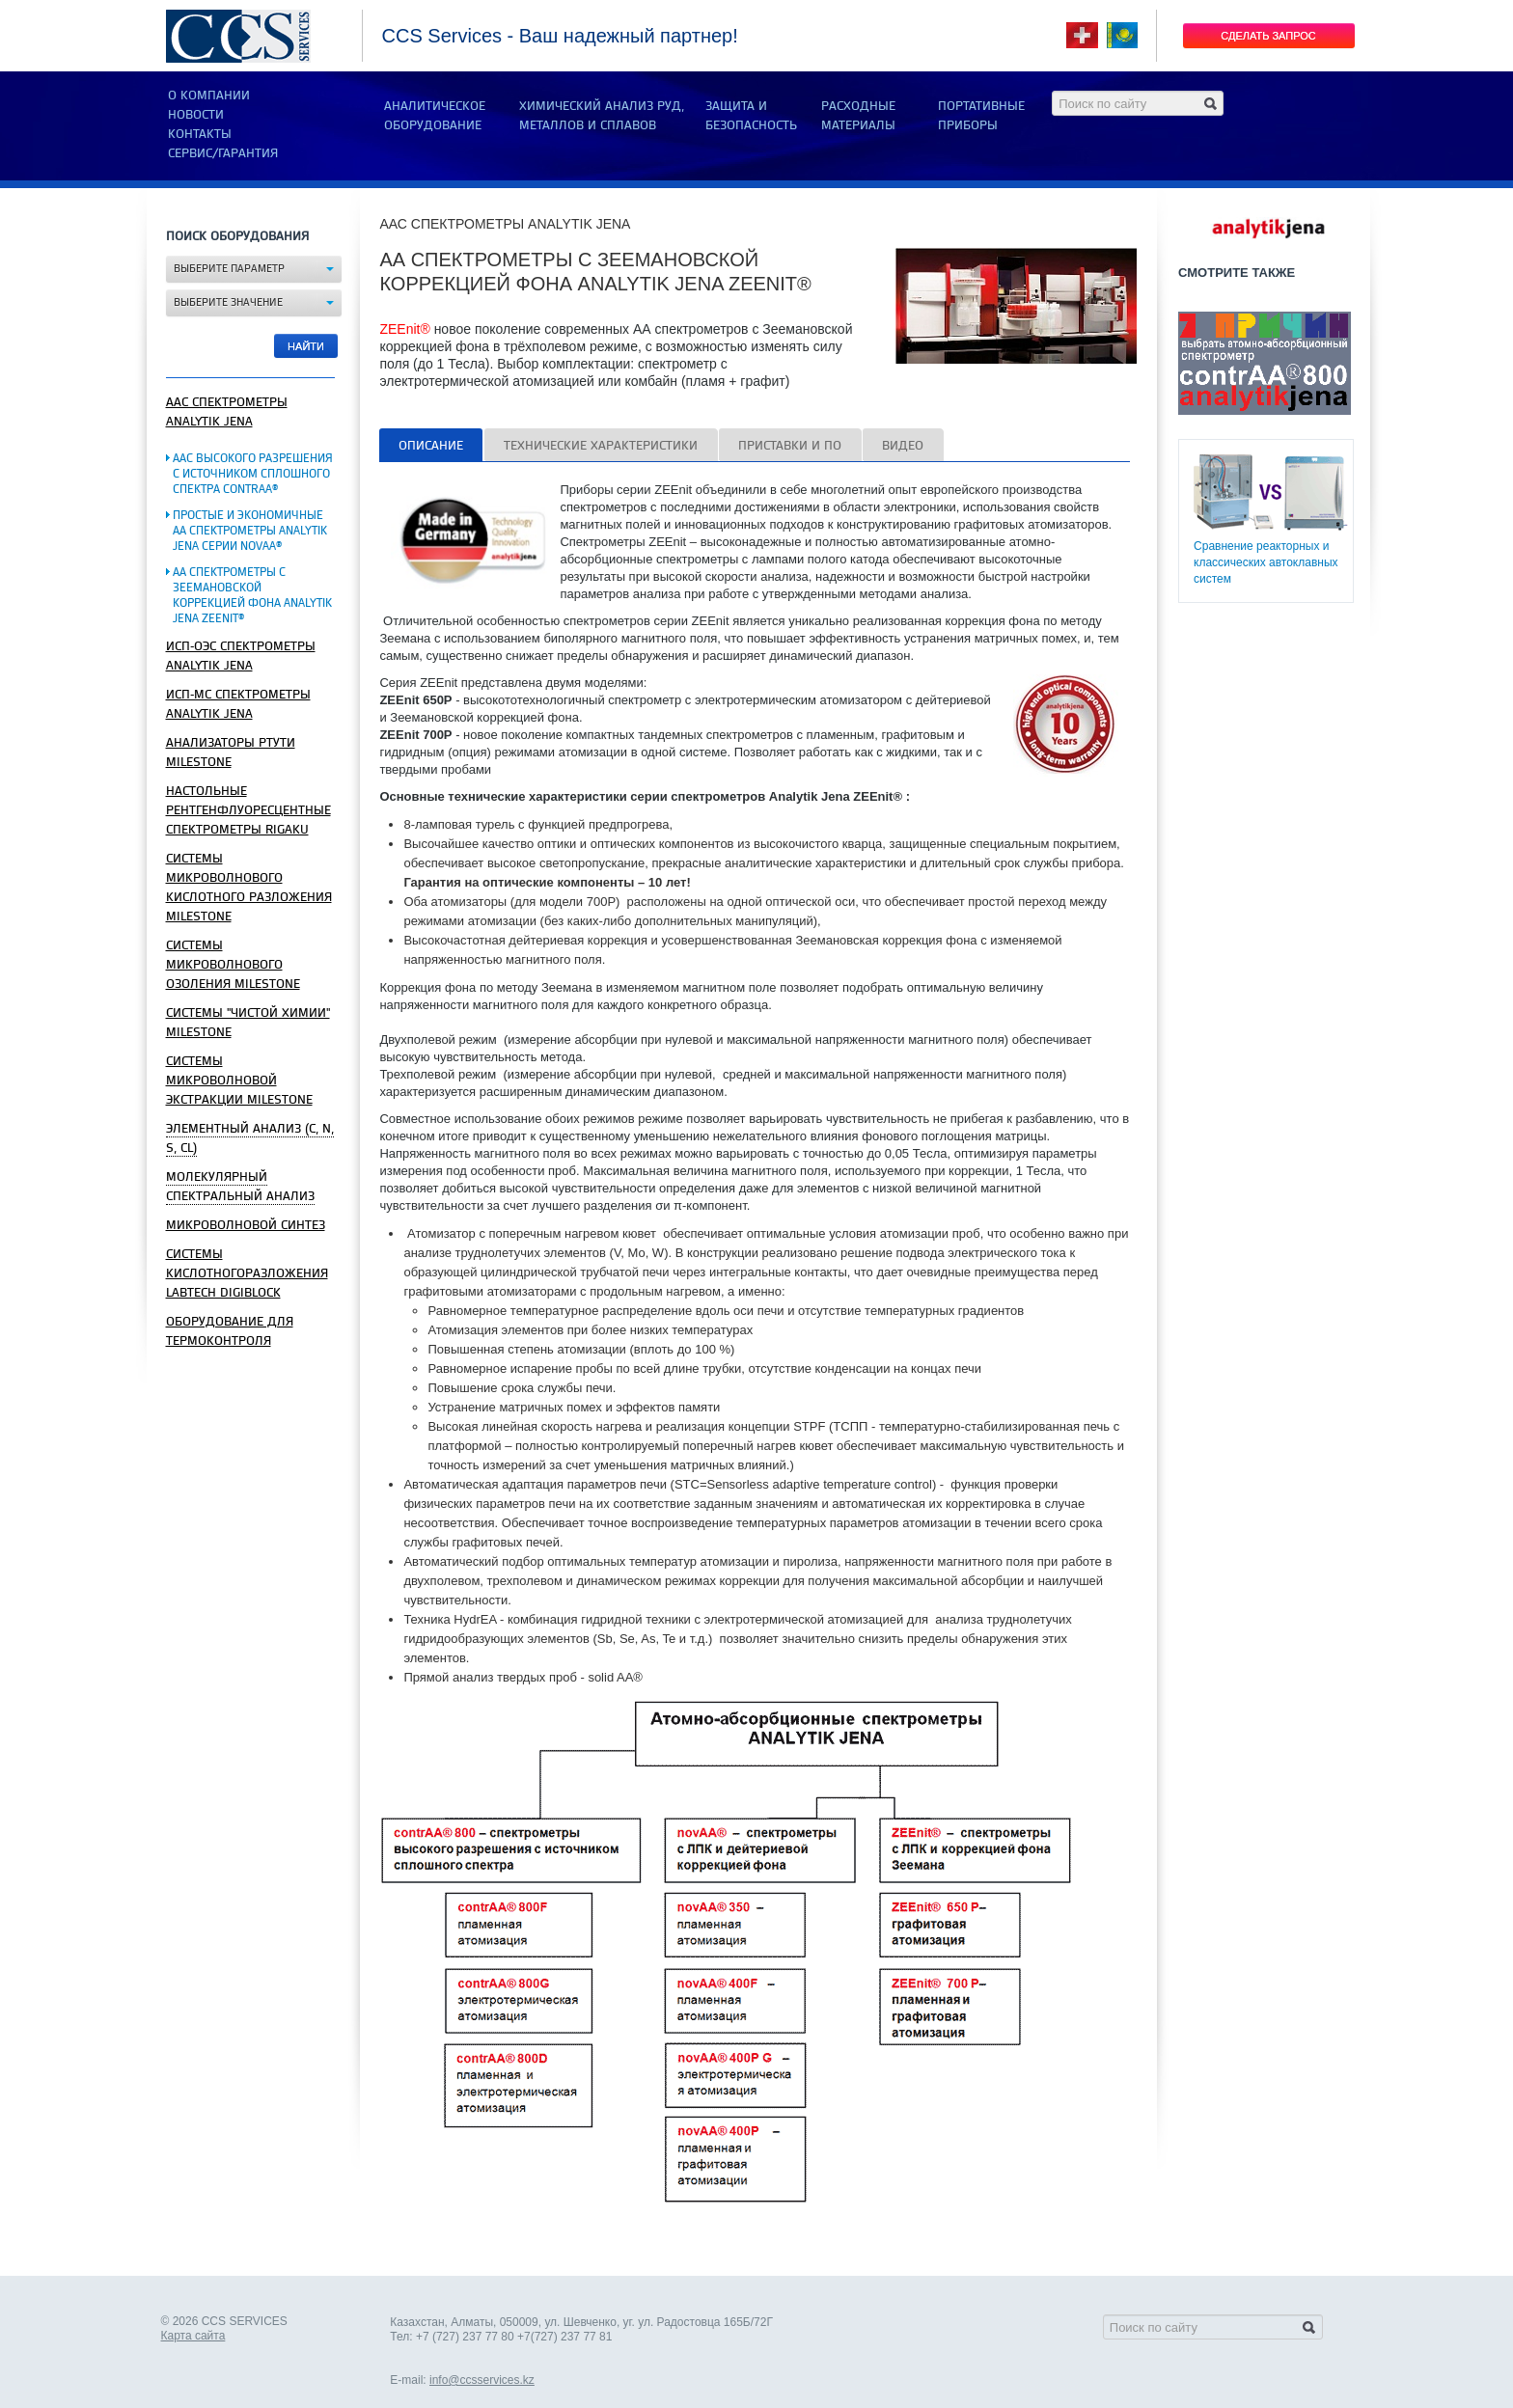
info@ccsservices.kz (482, 2380)
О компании (209, 95)
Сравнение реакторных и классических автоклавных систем (1271, 520)
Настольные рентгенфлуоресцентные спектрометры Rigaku (248, 810)
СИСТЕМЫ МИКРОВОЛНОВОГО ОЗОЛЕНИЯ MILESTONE (233, 965)
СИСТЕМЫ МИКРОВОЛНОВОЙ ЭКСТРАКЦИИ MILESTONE (239, 1081)
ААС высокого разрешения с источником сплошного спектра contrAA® (253, 474)
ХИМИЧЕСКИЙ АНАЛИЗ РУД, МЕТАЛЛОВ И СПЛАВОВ (601, 115)
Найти (306, 346)
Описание (431, 445)
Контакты (200, 134)
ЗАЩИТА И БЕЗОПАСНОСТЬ (751, 115)
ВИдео (902, 445)
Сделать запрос (1268, 35)
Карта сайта (193, 2335)
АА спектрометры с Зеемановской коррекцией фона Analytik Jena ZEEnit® (252, 595)
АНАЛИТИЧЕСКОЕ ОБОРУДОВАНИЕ (434, 115)
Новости (196, 115)
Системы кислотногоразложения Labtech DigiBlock (247, 1273)
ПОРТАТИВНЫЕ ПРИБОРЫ (981, 115)
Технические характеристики (601, 445)
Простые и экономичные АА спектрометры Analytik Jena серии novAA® (250, 531)
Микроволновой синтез (245, 1225)
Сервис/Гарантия (223, 153)
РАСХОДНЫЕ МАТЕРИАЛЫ (858, 115)
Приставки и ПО (789, 445)
